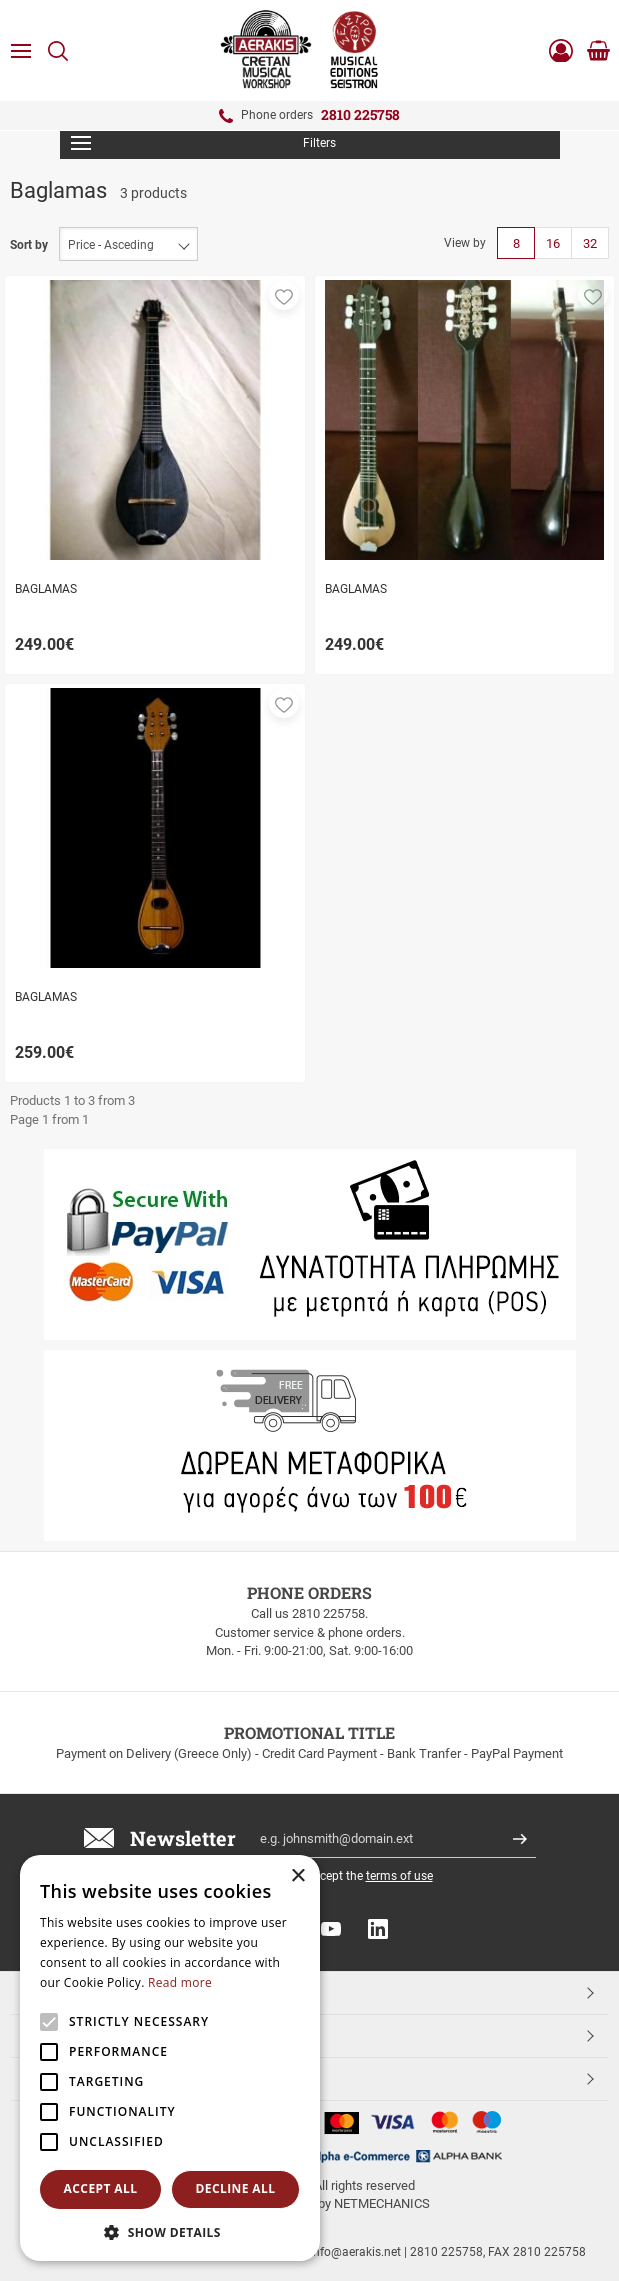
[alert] (170, 2058)
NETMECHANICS (382, 2203)
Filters (204, 143)
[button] (284, 295)
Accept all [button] (101, 2188)
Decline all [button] (236, 2188)
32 (590, 243)
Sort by (29, 245)
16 (553, 243)
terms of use (399, 1876)
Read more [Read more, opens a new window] (180, 1982)
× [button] (297, 1876)
